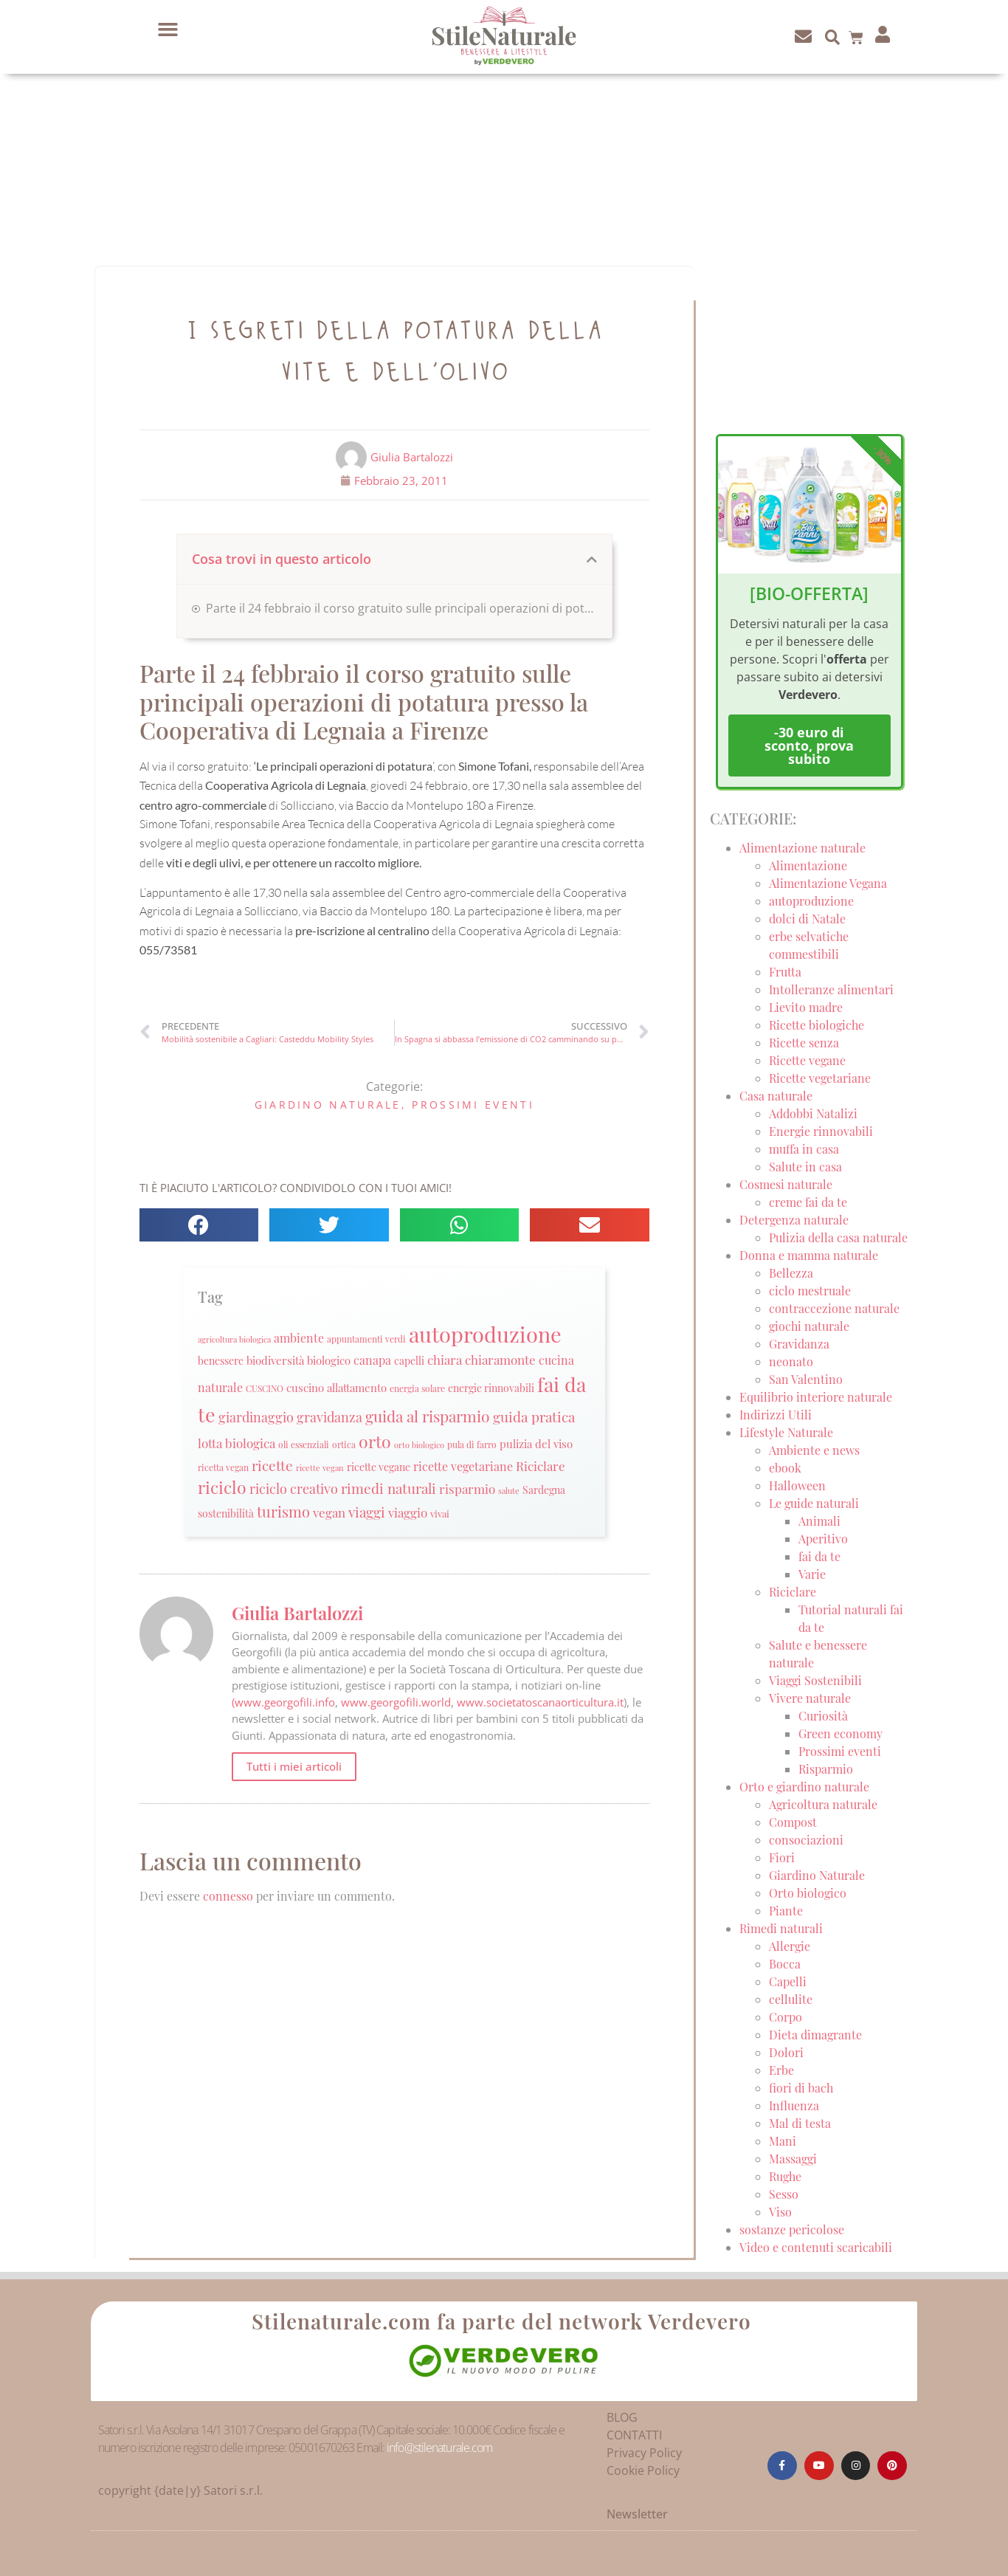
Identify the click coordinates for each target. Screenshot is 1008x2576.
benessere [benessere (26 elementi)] (221, 1360)
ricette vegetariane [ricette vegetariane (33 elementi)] (463, 1466)
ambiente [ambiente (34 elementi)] (299, 1338)
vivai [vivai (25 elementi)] (439, 1513)
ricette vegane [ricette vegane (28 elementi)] (378, 1466)
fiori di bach (801, 2087)
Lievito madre (806, 1007)
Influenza (794, 2105)
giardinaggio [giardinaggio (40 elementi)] (256, 1416)
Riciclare (792, 1591)
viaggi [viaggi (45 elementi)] (366, 1512)
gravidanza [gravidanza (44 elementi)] (329, 1417)
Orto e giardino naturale (804, 1786)
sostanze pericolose (791, 2229)
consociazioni (806, 1839)
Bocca (785, 1963)
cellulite (790, 1999)
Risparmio (825, 1769)
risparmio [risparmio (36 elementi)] (467, 1489)
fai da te (819, 1556)
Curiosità (823, 1715)
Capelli (788, 1981)
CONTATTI (634, 2435)
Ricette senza (804, 1042)
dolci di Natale (807, 918)
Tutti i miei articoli (294, 1766)
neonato (791, 1361)
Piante (786, 1910)
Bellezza (791, 1273)
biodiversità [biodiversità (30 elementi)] (275, 1360)
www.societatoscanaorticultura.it (540, 1702)
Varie (812, 1574)
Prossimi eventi (473, 1105)
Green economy (840, 1733)
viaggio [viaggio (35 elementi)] (407, 1512)
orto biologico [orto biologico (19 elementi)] (419, 1444)
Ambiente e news (814, 1450)
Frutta (785, 971)
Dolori (786, 2052)
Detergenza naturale (794, 1219)
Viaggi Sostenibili (815, 1680)
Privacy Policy (644, 2453)
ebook (785, 1467)
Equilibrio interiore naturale (815, 1397)
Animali (819, 1521)
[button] (168, 29)
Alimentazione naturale (802, 847)
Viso (780, 2211)
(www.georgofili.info (283, 1702)
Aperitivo (823, 1538)
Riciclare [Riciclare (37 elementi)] (540, 1466)
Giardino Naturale (328, 1105)
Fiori (782, 1857)
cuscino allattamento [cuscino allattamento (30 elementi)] (336, 1387)
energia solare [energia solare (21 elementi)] (417, 1388)
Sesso (783, 2194)
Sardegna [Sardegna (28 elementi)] (543, 1489)
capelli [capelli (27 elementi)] (409, 1361)
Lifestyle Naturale (787, 1432)
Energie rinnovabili (821, 1131)
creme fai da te (808, 1202)
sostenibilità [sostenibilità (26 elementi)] (226, 1513)
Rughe (785, 2176)
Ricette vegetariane (820, 1078)
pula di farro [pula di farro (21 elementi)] (472, 1444)
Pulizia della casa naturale (838, 1237)
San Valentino (806, 1379)
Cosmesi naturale (785, 1184)
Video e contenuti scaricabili (815, 2247)
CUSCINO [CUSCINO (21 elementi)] (264, 1388)
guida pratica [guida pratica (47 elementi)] (534, 1416)
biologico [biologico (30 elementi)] (329, 1360)
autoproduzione (811, 901)
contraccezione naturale (834, 1308)
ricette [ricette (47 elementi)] (272, 1465)
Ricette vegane (807, 1060)
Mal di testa (800, 2123)
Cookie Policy (643, 2470)
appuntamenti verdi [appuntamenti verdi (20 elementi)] (366, 1339)
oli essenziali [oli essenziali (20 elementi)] (303, 1444)
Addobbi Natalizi (813, 1113)
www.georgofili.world (396, 1702)
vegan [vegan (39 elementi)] (329, 1512)
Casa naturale (775, 1095)
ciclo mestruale (810, 1290)
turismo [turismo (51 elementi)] (283, 1511)
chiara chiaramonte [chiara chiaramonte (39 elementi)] (481, 1359)
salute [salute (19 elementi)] (508, 1490)
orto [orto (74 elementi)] (375, 1441)
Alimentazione (808, 865)
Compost (793, 1822)
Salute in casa (805, 1166)
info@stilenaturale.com (439, 2447)
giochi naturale (809, 1326)
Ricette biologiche (816, 1025)
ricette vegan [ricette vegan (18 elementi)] (320, 1467)
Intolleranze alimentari (831, 989)
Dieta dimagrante (815, 2034)
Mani (782, 2141)
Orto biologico (807, 1893)
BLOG (622, 2417)
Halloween (797, 1485)
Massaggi (793, 2158)
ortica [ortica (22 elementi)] (344, 1444)
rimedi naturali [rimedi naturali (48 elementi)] (388, 1488)
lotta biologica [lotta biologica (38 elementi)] (236, 1442)
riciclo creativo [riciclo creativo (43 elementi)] (293, 1488)
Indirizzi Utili (775, 1414)
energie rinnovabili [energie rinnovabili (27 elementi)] (491, 1388)
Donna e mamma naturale (808, 1255)
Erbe (781, 2070)
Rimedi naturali (781, 1928)
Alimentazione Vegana (828, 883)
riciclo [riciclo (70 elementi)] (222, 1487)
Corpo (785, 2017)
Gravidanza (799, 1343)
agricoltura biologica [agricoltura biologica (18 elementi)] (234, 1339)
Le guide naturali (814, 1503)
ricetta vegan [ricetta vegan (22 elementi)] (223, 1467)
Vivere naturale (810, 1698)
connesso (228, 1896)
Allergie (789, 1946)
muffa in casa (804, 1149)
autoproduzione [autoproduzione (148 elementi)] (485, 1333)
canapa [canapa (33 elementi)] (372, 1360)
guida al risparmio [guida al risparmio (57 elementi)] (427, 1416)
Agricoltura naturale (823, 1804)
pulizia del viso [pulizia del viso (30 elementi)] (536, 1443)
